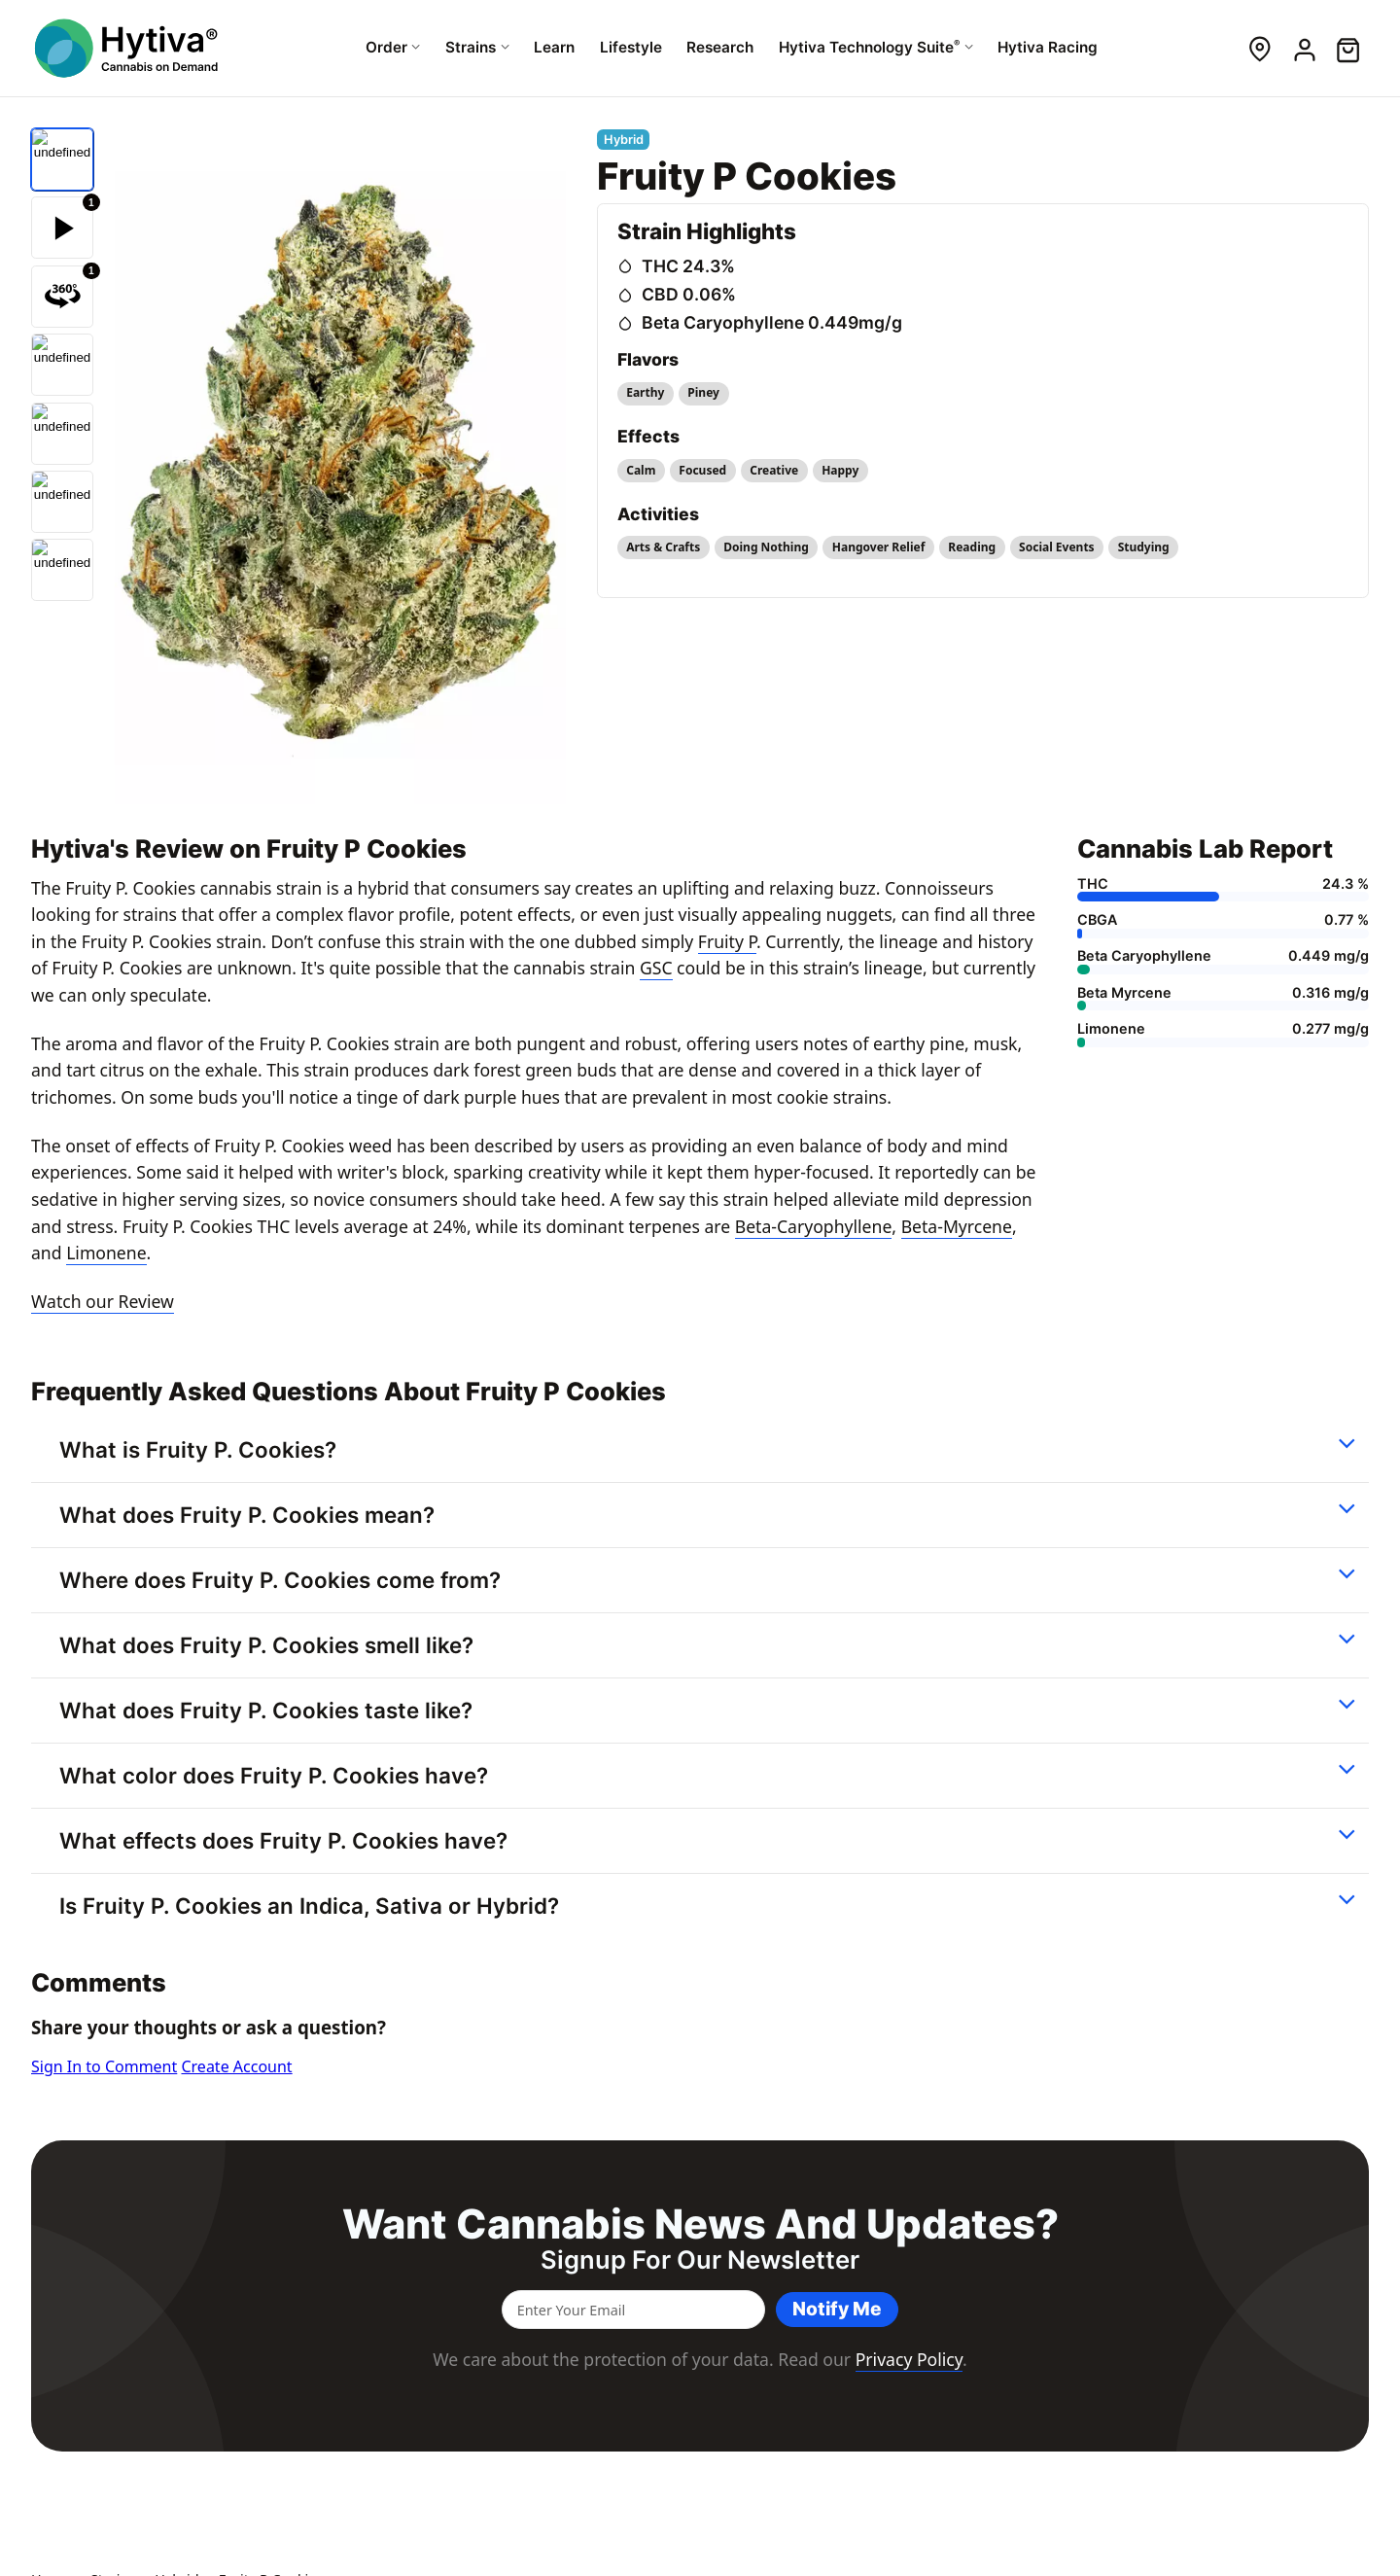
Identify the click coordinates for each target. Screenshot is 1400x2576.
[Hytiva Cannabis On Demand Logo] (128, 48)
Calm (640, 470)
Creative (774, 470)
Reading (972, 547)
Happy (840, 470)
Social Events (1057, 547)
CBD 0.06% (689, 294)
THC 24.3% (688, 266)
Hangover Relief (879, 547)
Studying (1144, 547)
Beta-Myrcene (956, 1226)
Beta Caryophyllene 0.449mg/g (772, 322)
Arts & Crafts (663, 547)
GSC (656, 967)
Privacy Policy (909, 2359)
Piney (703, 392)
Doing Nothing (766, 547)
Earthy (645, 392)
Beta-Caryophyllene (813, 1226)
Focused (702, 470)
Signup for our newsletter (700, 2260)
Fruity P (727, 941)
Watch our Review (102, 1301)
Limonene (106, 1252)
